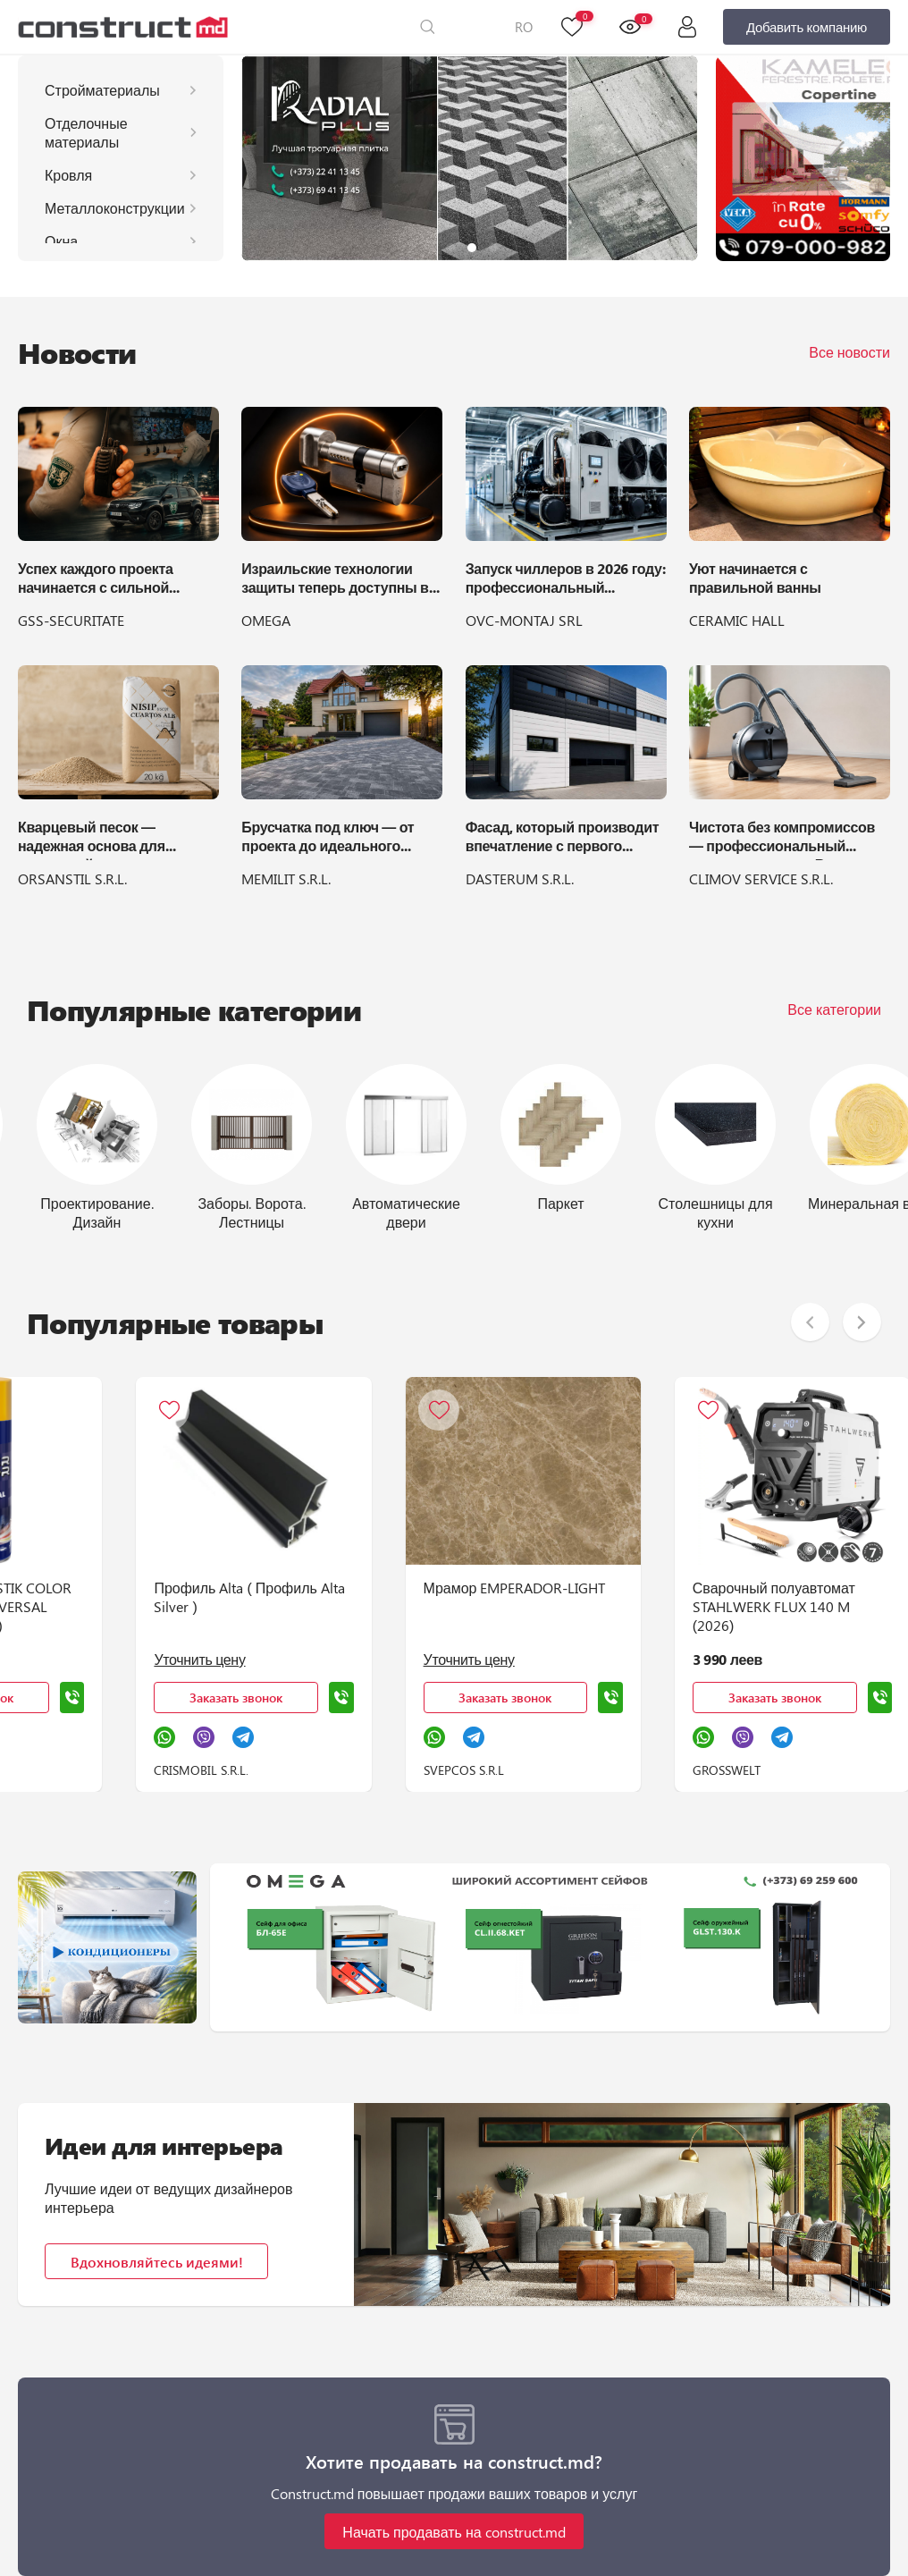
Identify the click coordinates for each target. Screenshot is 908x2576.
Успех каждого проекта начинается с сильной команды (95, 580)
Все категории (834, 1009)
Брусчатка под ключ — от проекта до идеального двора (327, 838)
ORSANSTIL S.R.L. (72, 878)
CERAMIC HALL (737, 620)
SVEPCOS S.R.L (503, 1769)
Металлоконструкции (115, 207)
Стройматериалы (102, 89)
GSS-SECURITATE (71, 620)
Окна (61, 241)
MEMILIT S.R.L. (286, 878)
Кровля (68, 174)
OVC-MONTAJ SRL (524, 620)
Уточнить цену (226, 1659)
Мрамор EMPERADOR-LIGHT (554, 1587)
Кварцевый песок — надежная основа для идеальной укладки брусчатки (91, 838)
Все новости (849, 351)
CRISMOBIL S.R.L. (228, 1769)
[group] (469, 158)
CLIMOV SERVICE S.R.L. (761, 878)
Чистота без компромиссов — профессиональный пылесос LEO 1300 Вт (782, 838)
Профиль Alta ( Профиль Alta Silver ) (276, 1597)
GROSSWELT (779, 1769)
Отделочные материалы (86, 132)
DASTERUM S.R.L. (520, 878)
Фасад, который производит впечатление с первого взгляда (563, 838)
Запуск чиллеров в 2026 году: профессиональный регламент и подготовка (566, 580)
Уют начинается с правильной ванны (755, 577)
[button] (450, 247)
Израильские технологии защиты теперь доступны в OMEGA (334, 580)
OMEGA (265, 620)
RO (524, 27)
